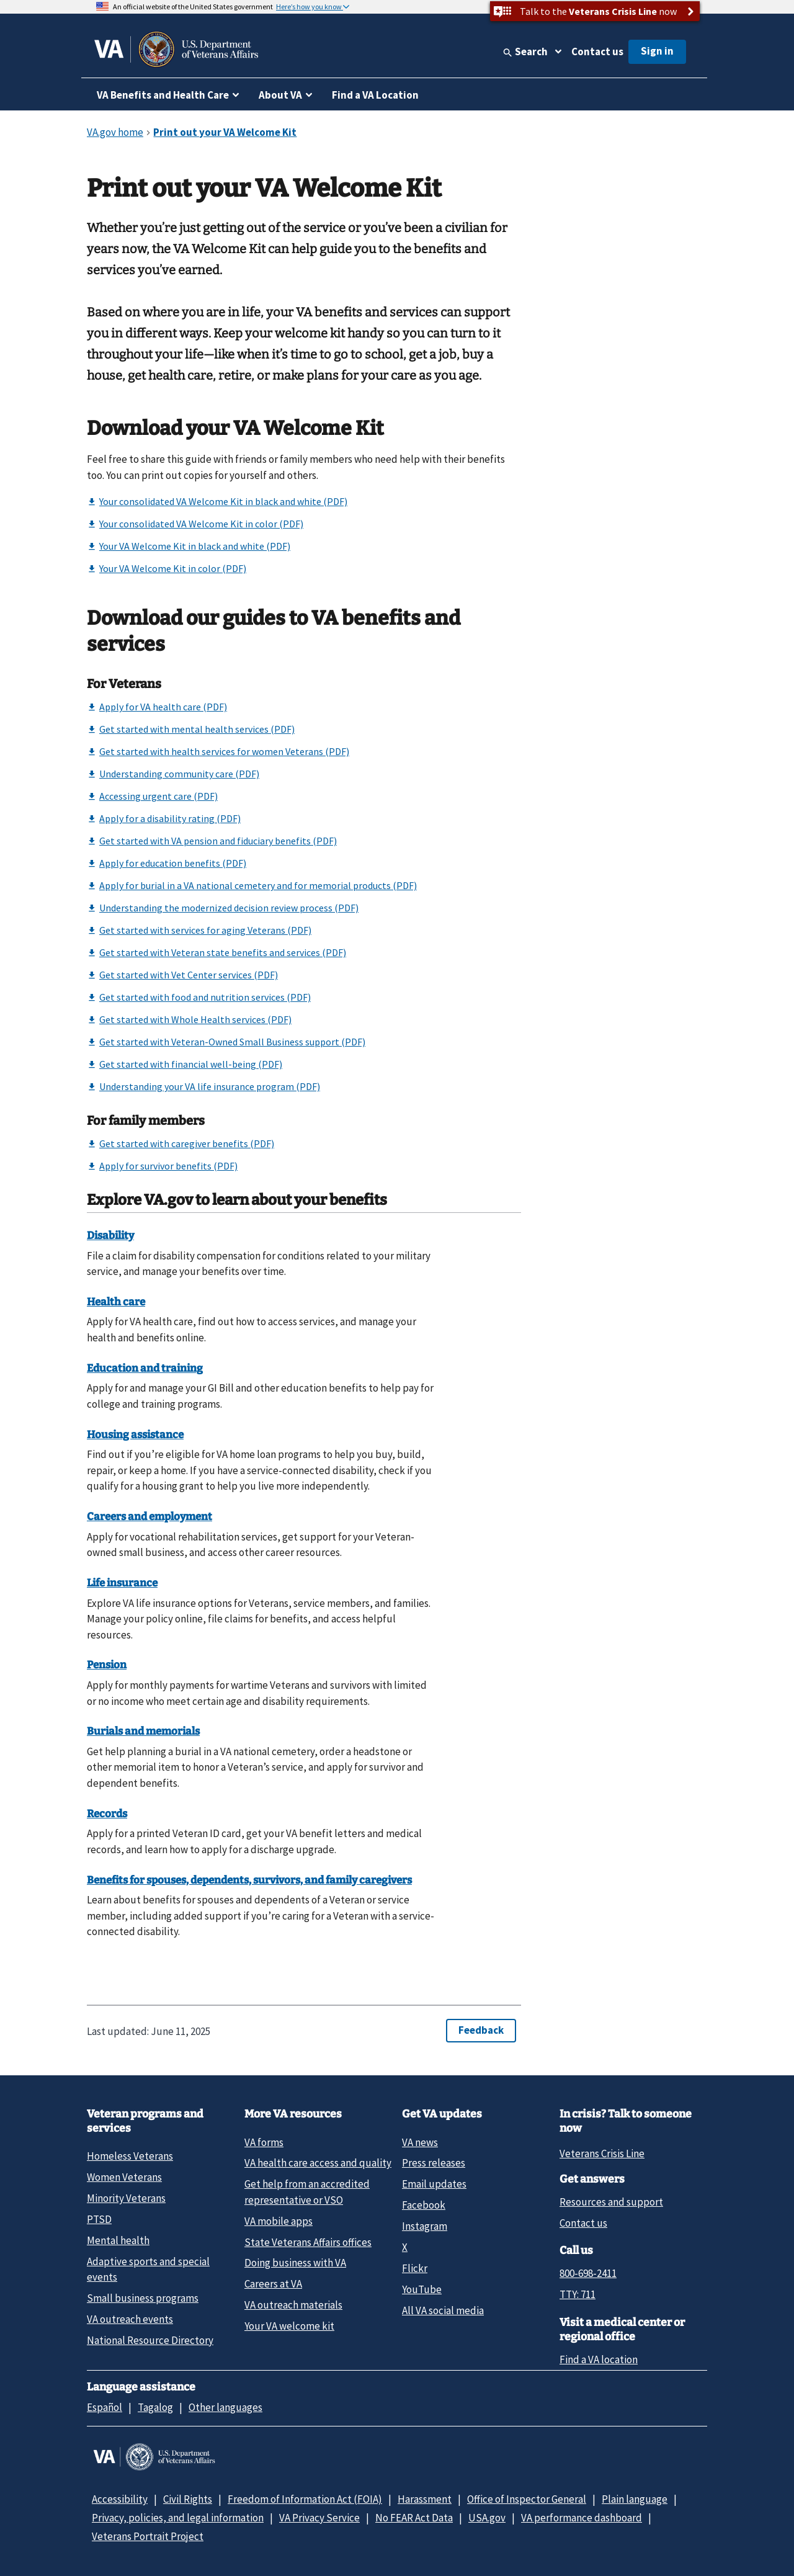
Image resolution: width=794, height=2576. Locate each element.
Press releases (433, 2163)
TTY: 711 (578, 2294)
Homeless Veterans (130, 2156)
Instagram (424, 2226)
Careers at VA (273, 2284)
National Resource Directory (150, 2340)
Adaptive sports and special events (148, 2269)
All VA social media (443, 2310)
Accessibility (120, 2499)
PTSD (99, 2219)
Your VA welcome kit (289, 2326)
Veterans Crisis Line (602, 2153)
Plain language (634, 2499)
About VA (280, 95)
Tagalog (155, 2407)
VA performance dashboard (581, 2518)
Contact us (597, 51)
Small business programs (142, 2298)
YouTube (422, 2289)
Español (104, 2407)
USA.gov (487, 2518)
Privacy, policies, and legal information (178, 2518)
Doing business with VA (295, 2263)
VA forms (263, 2142)
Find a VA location (599, 2359)
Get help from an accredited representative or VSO (307, 2191)
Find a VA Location (375, 95)
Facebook (423, 2205)
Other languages (225, 2407)
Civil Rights (187, 2499)
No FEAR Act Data (414, 2518)
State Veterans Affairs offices (308, 2242)
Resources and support (611, 2202)
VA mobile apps (278, 2221)
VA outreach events (130, 2319)
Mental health (118, 2240)
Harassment (425, 2499)
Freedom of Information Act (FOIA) (305, 2499)
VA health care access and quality (317, 2163)
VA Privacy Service (319, 2518)
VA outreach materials (293, 2305)
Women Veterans (124, 2177)
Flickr (414, 2268)
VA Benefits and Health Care (163, 95)
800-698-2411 (588, 2273)
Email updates (434, 2184)
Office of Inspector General (526, 2499)
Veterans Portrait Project (147, 2536)
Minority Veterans (126, 2198)
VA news (420, 2142)
